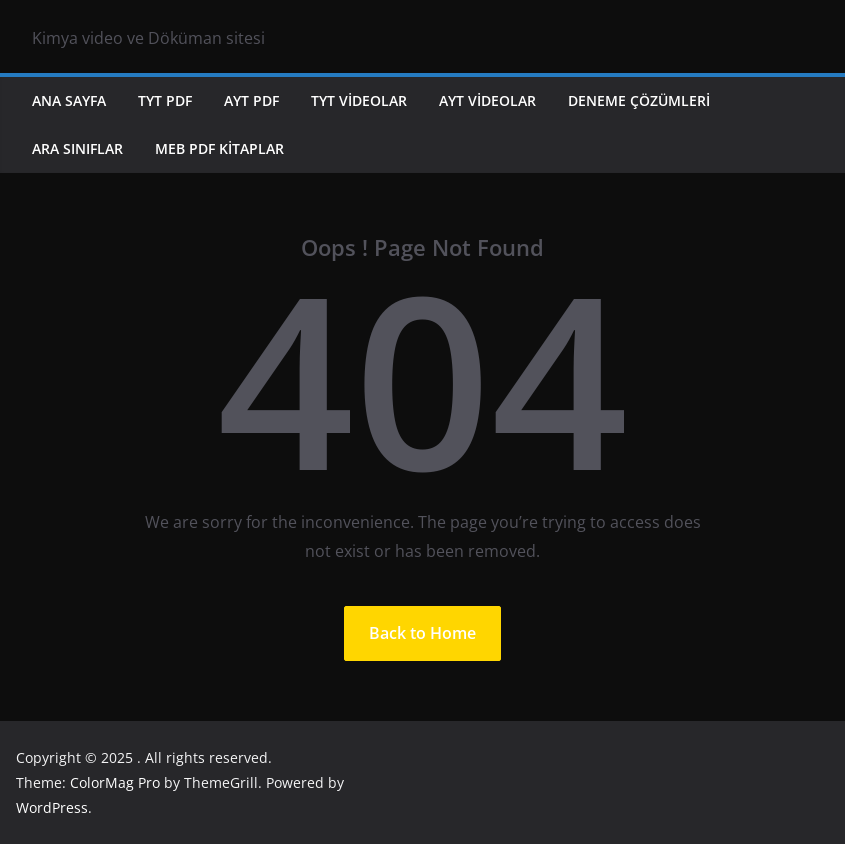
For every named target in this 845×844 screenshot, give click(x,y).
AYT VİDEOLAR (487, 100)
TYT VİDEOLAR (359, 100)
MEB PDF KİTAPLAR (219, 148)
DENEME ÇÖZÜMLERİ (639, 100)
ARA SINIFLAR (77, 148)
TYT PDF (165, 100)
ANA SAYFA (69, 100)
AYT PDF (251, 100)
